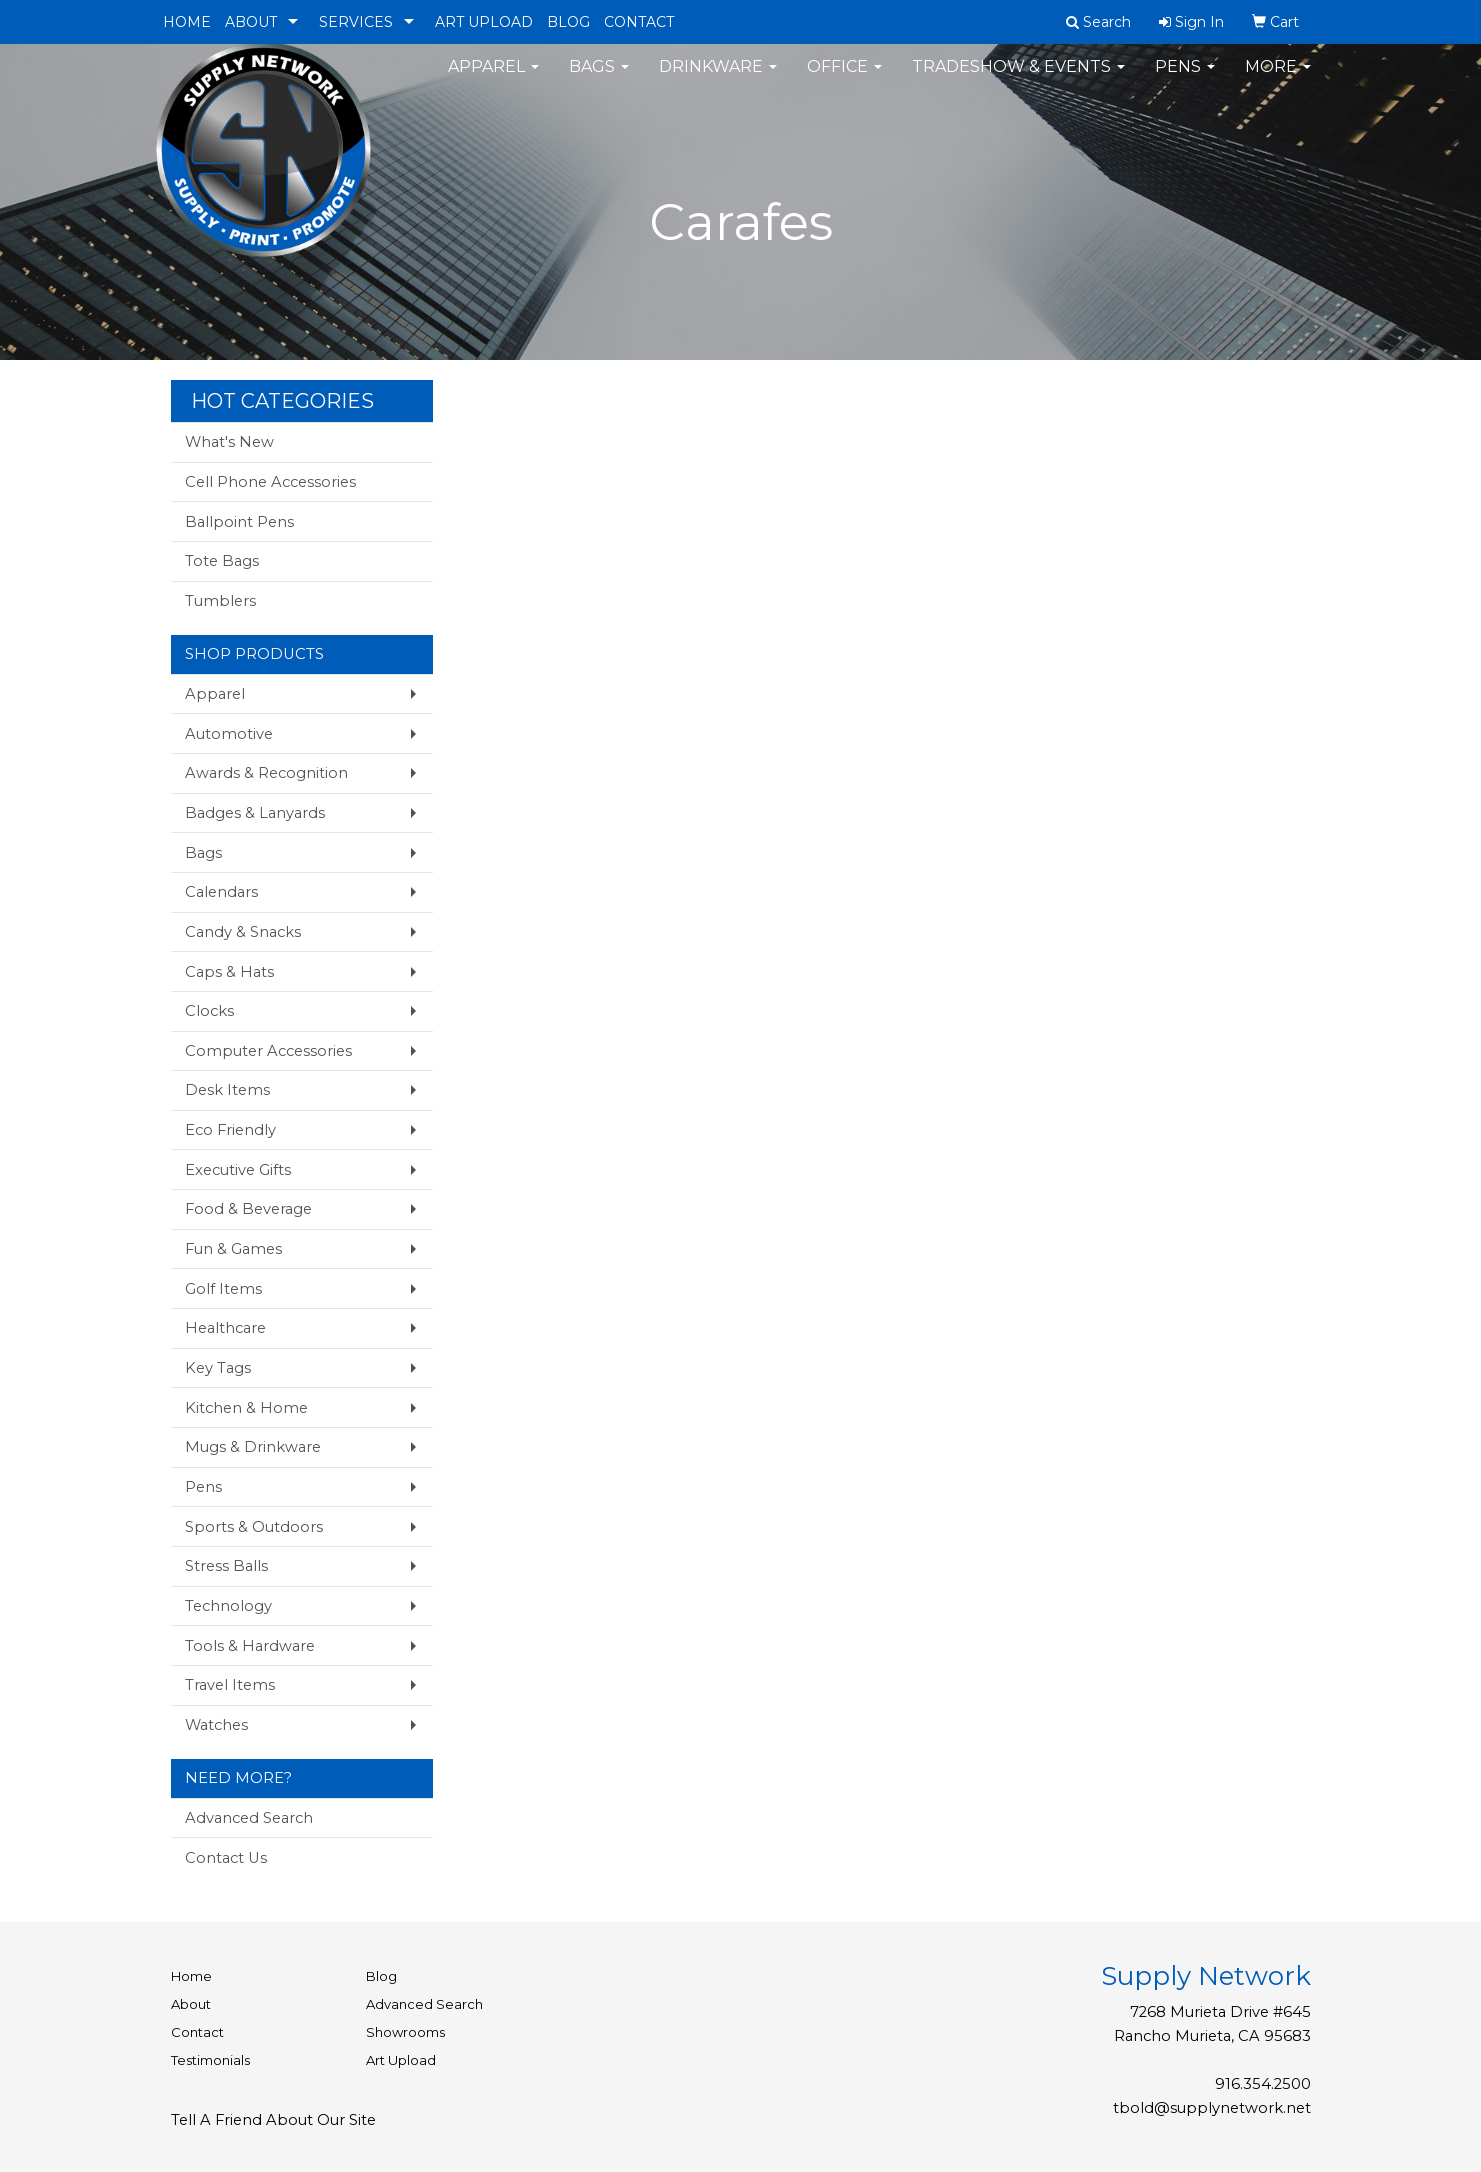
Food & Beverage (248, 1209)
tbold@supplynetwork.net (1212, 2108)
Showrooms (405, 2032)
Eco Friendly (230, 1130)
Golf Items (223, 1289)
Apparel (493, 79)
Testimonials (210, 2060)
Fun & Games (233, 1249)
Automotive (229, 734)
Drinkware (718, 79)
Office (844, 79)
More (1278, 79)
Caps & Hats (229, 972)
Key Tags (218, 1368)
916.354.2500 (1263, 2084)
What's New (229, 442)
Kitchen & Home (246, 1408)
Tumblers (220, 601)
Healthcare (225, 1328)
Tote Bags (222, 561)
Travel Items (230, 1685)
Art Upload (401, 2060)
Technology (228, 1606)
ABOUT (251, 22)
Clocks (209, 1011)
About (191, 2004)
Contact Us (226, 1858)
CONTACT (639, 22)
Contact (197, 2032)
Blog (381, 1976)
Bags (599, 79)
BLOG (568, 22)
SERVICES (356, 22)
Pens (1185, 79)
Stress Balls (226, 1566)
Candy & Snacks (243, 932)
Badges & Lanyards (255, 813)
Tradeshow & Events (1018, 79)
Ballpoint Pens (239, 522)
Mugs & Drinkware (253, 1447)
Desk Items (227, 1090)
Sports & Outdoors (254, 1527)
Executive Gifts (238, 1170)
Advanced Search (249, 1818)
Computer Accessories (268, 1051)
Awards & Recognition (266, 773)
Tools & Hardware (250, 1646)
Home (191, 1976)
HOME (187, 22)
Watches (216, 1725)
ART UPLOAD (484, 22)
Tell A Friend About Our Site (273, 2120)
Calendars (221, 892)
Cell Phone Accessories (270, 482)
